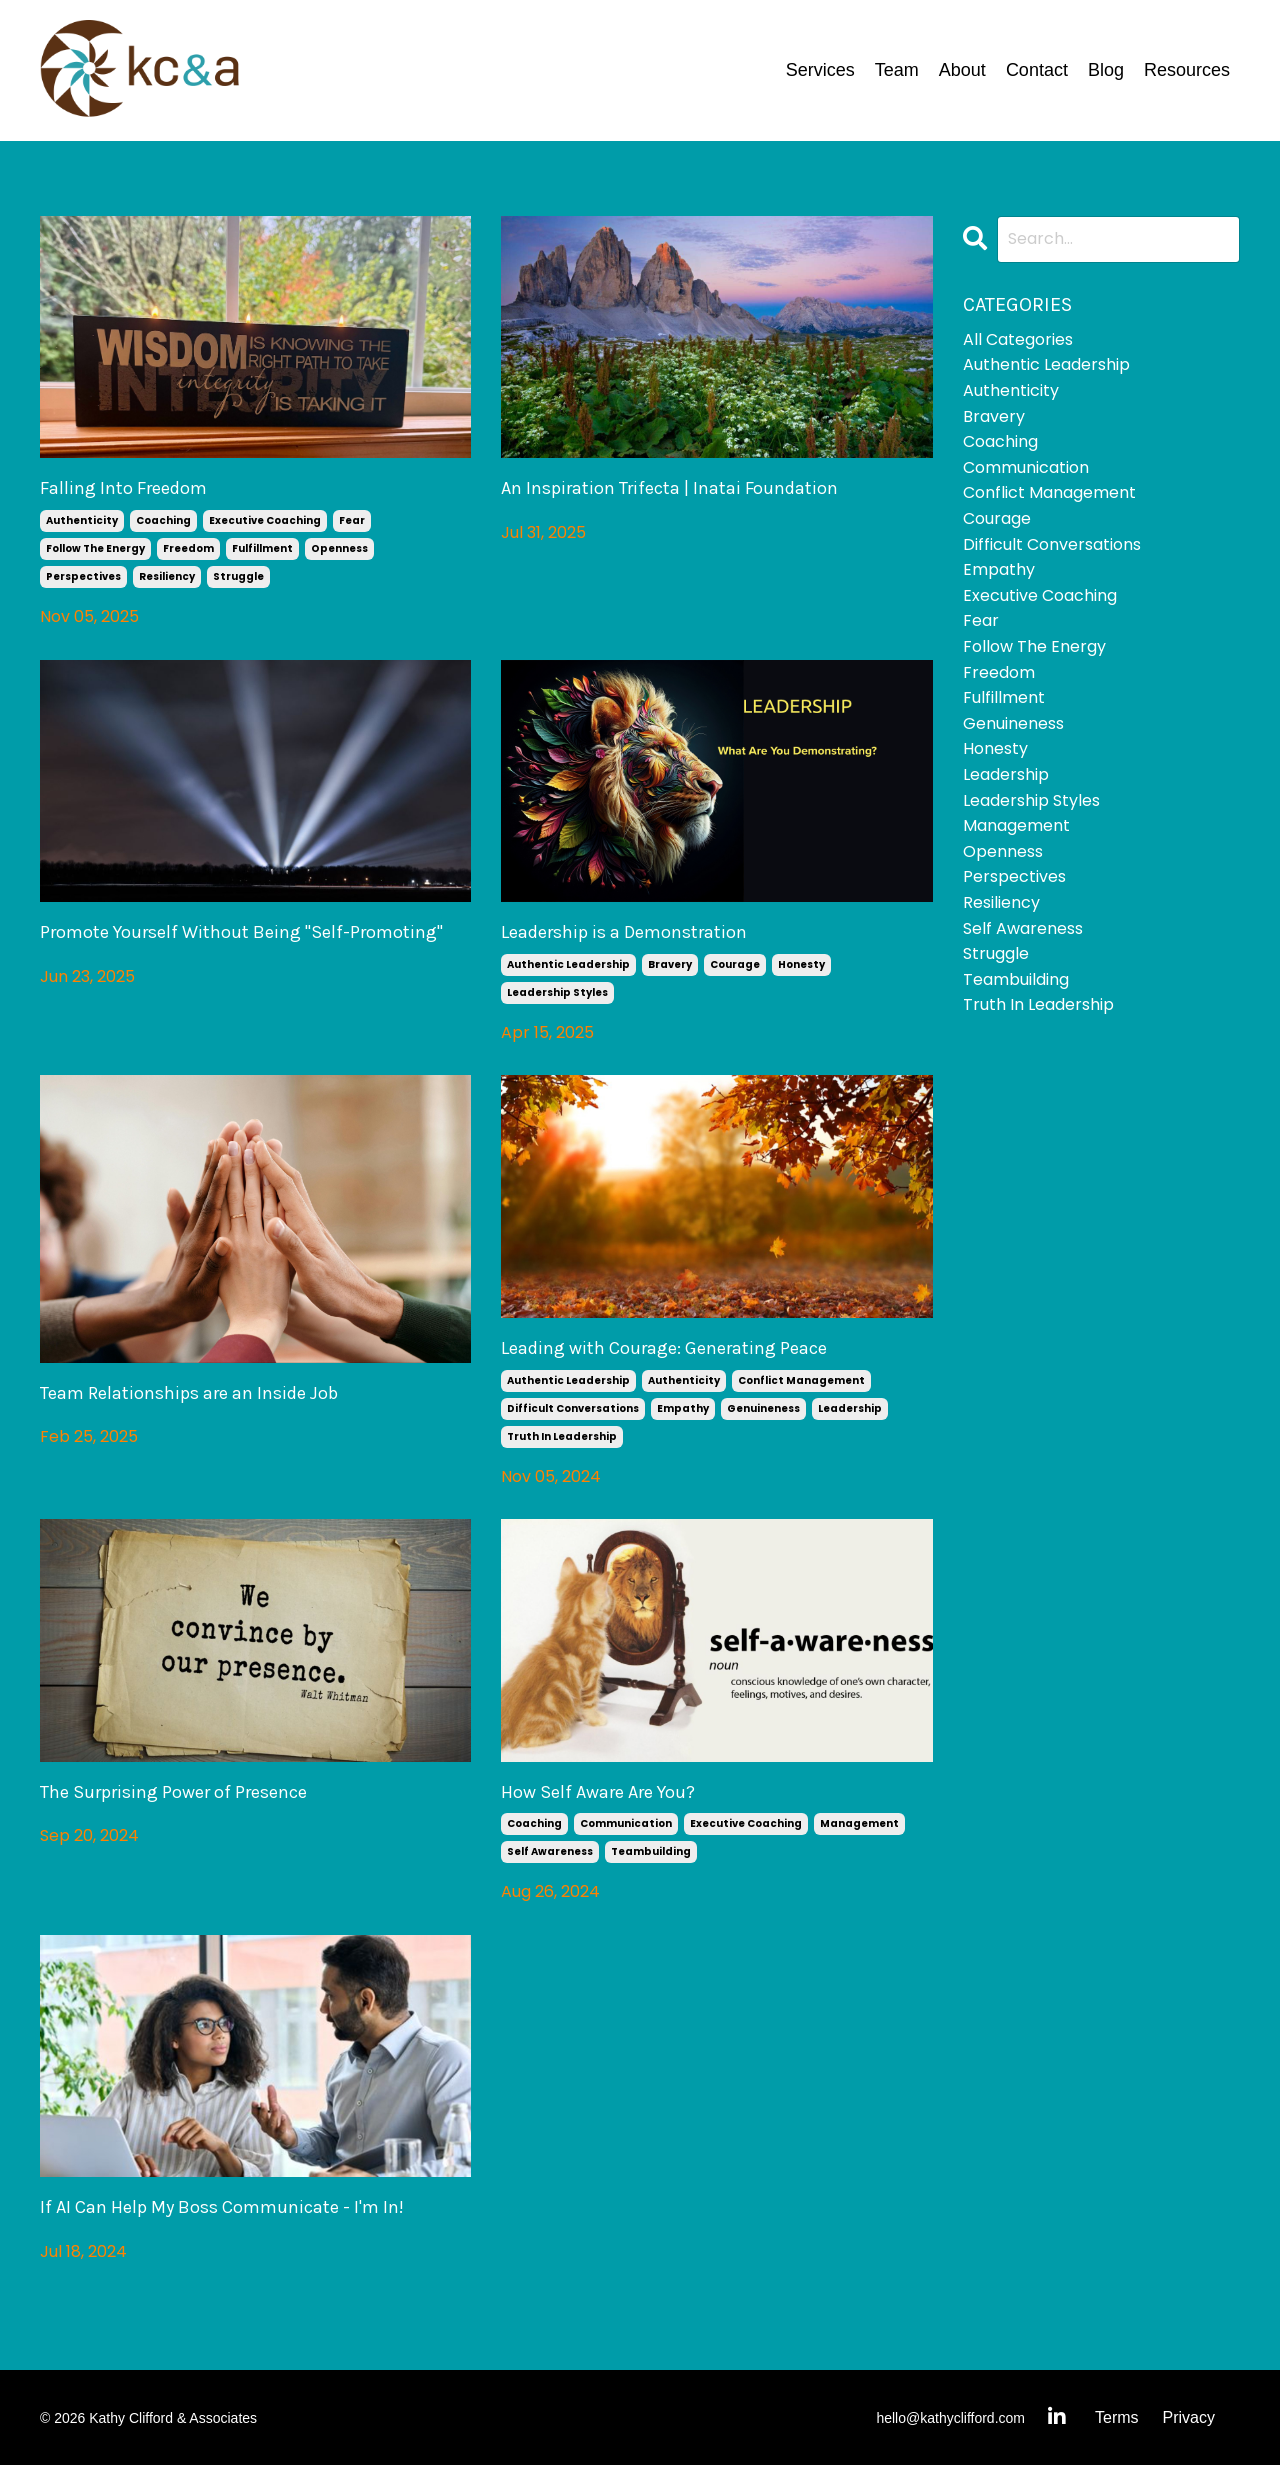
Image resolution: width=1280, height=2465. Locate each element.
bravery (670, 964)
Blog (1106, 70)
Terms (1117, 2417)
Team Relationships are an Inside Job (189, 1393)
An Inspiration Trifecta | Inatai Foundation (669, 488)
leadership (850, 1408)
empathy (683, 1408)
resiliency (167, 576)
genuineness (763, 1408)
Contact (1037, 70)
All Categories (1018, 339)
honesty (801, 964)
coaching (163, 520)
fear (352, 520)
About (962, 70)
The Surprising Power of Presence (173, 1792)
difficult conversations (573, 1408)
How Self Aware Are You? (598, 1792)
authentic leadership (568, 964)
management (859, 1823)
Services (820, 70)
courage (735, 964)
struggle (238, 576)
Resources (1187, 70)
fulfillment (262, 548)
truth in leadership (562, 1436)
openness (339, 548)
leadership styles (557, 992)
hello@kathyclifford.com (950, 2418)
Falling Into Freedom (123, 488)
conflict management (801, 1380)
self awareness (550, 1851)
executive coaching (265, 520)
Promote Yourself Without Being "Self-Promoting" (241, 932)
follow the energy (95, 548)
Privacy (1189, 2417)
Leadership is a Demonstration (624, 932)
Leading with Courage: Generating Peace (664, 1348)
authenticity (82, 520)
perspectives (83, 576)
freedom (188, 548)
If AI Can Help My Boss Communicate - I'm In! (222, 2207)
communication (626, 1823)
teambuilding (651, 1851)
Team (897, 70)
